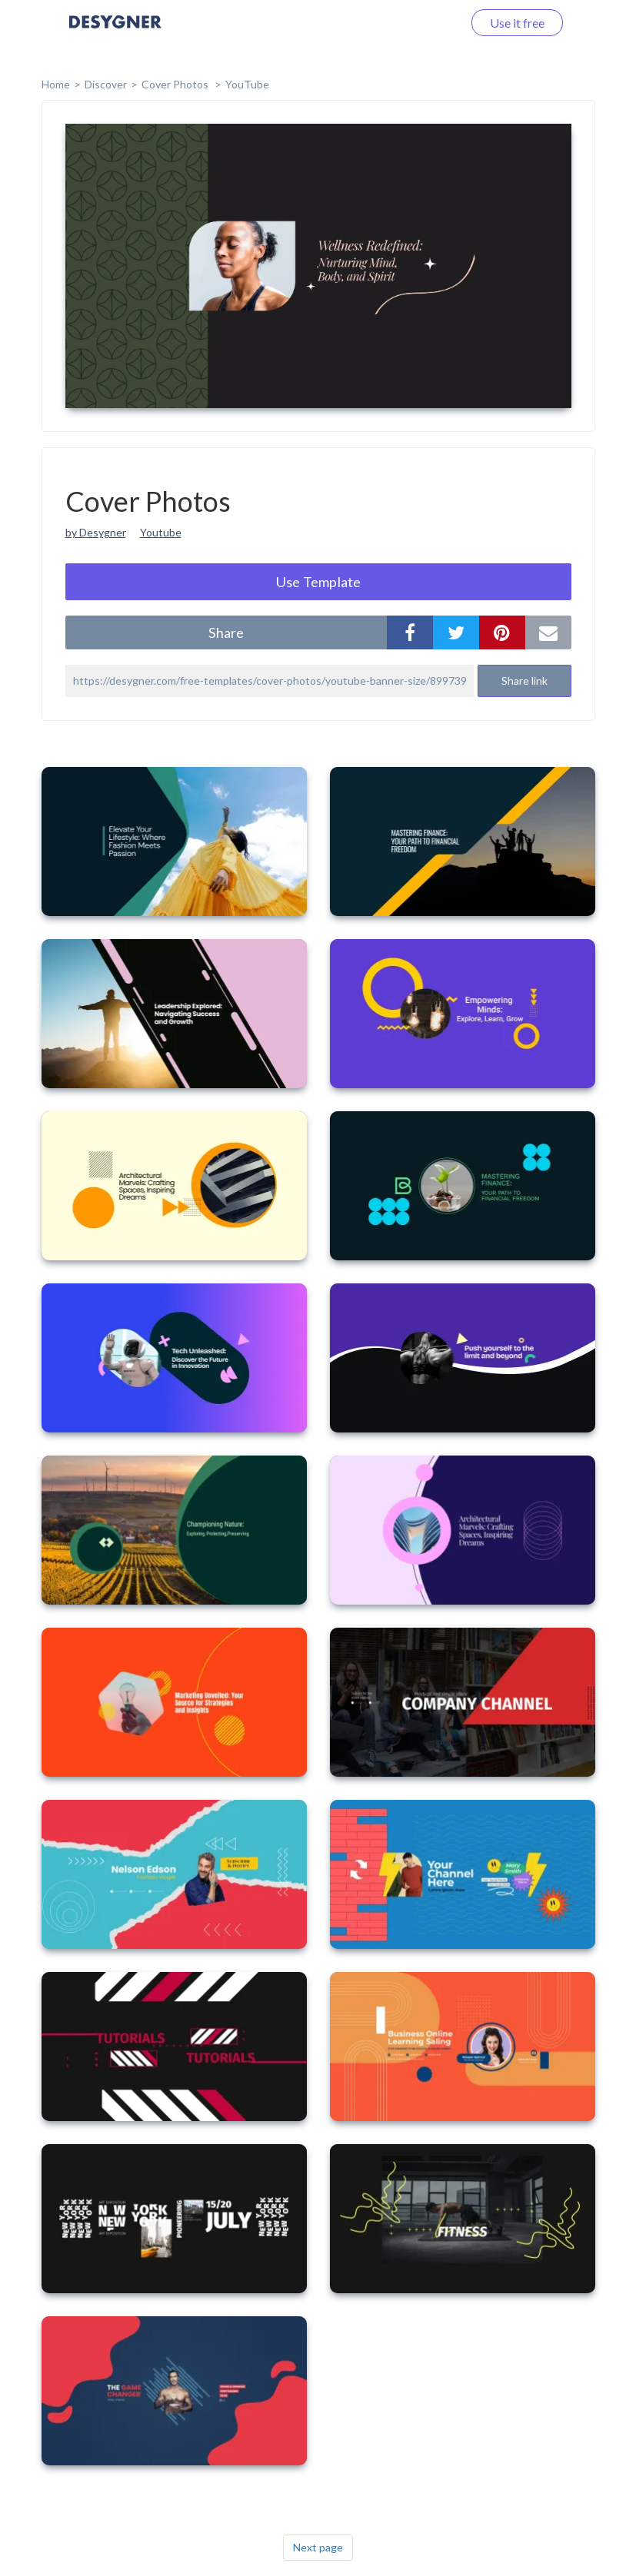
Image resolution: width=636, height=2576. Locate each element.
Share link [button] (524, 680)
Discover (106, 84)
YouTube (247, 84)
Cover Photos (176, 84)
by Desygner (95, 532)
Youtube (160, 532)
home (56, 84)
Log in (426, 22)
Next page (318, 2547)
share (226, 632)
